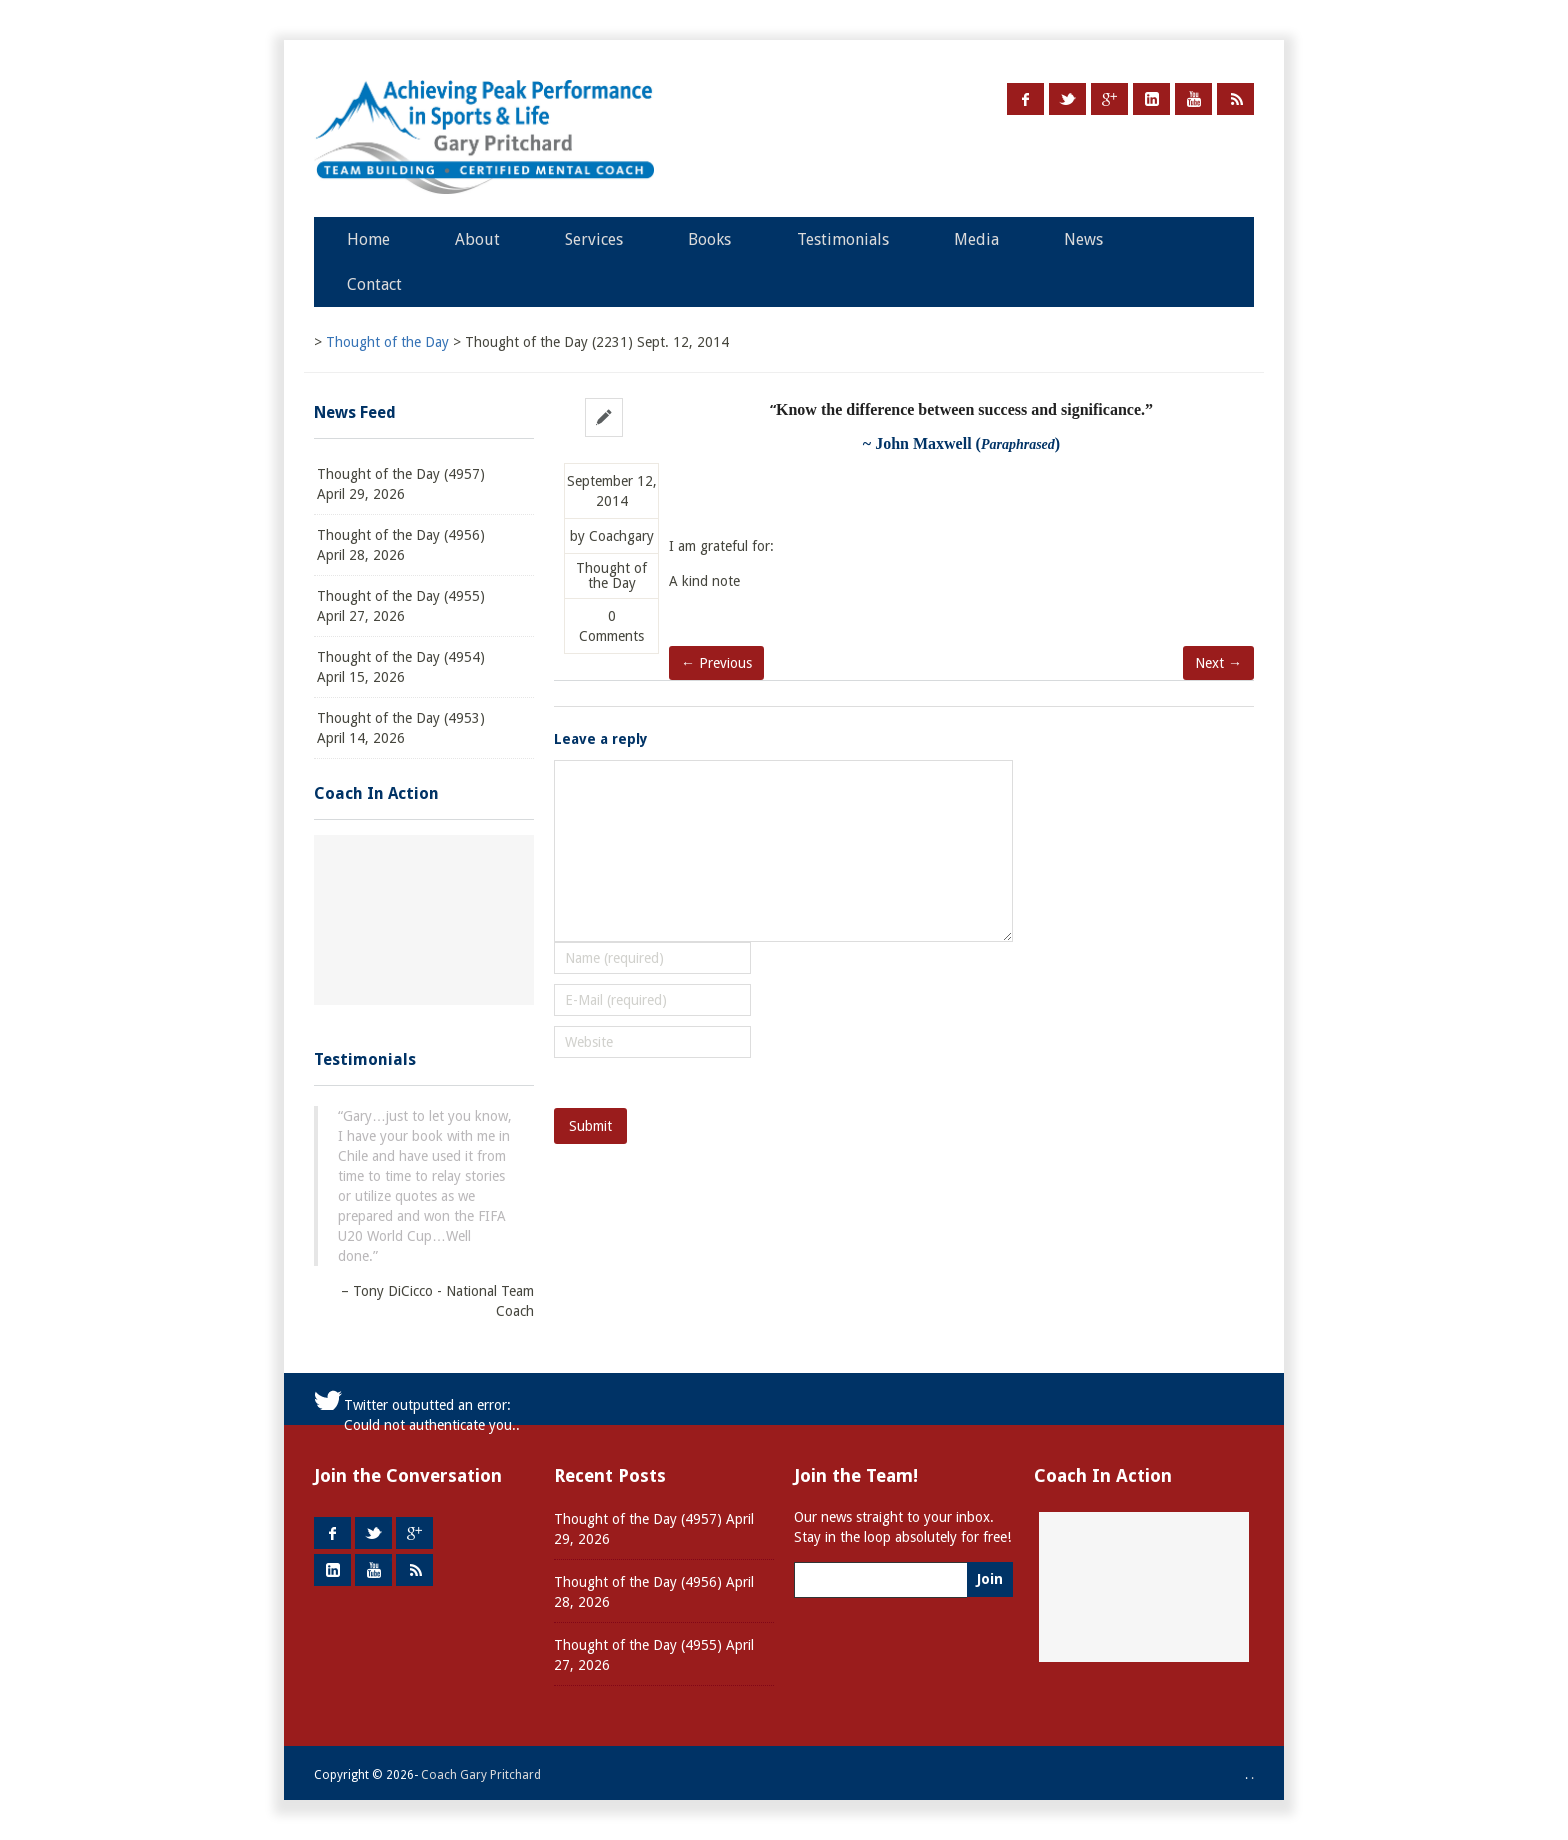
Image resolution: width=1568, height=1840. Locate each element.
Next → (1218, 663)
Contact (374, 284)
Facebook (1025, 99)
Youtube (1193, 99)
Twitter (1067, 99)
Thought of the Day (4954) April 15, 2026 (401, 667)
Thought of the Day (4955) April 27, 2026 (401, 606)
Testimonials (843, 239)
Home (368, 239)
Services (594, 239)
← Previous (716, 663)
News (1083, 239)
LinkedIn (1151, 99)
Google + (1109, 99)
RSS (1235, 99)
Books (709, 239)
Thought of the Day (611, 576)
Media (976, 239)
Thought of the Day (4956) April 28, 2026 (401, 545)
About (477, 239)
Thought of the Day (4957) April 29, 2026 (401, 484)
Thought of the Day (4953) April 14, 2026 (401, 728)
